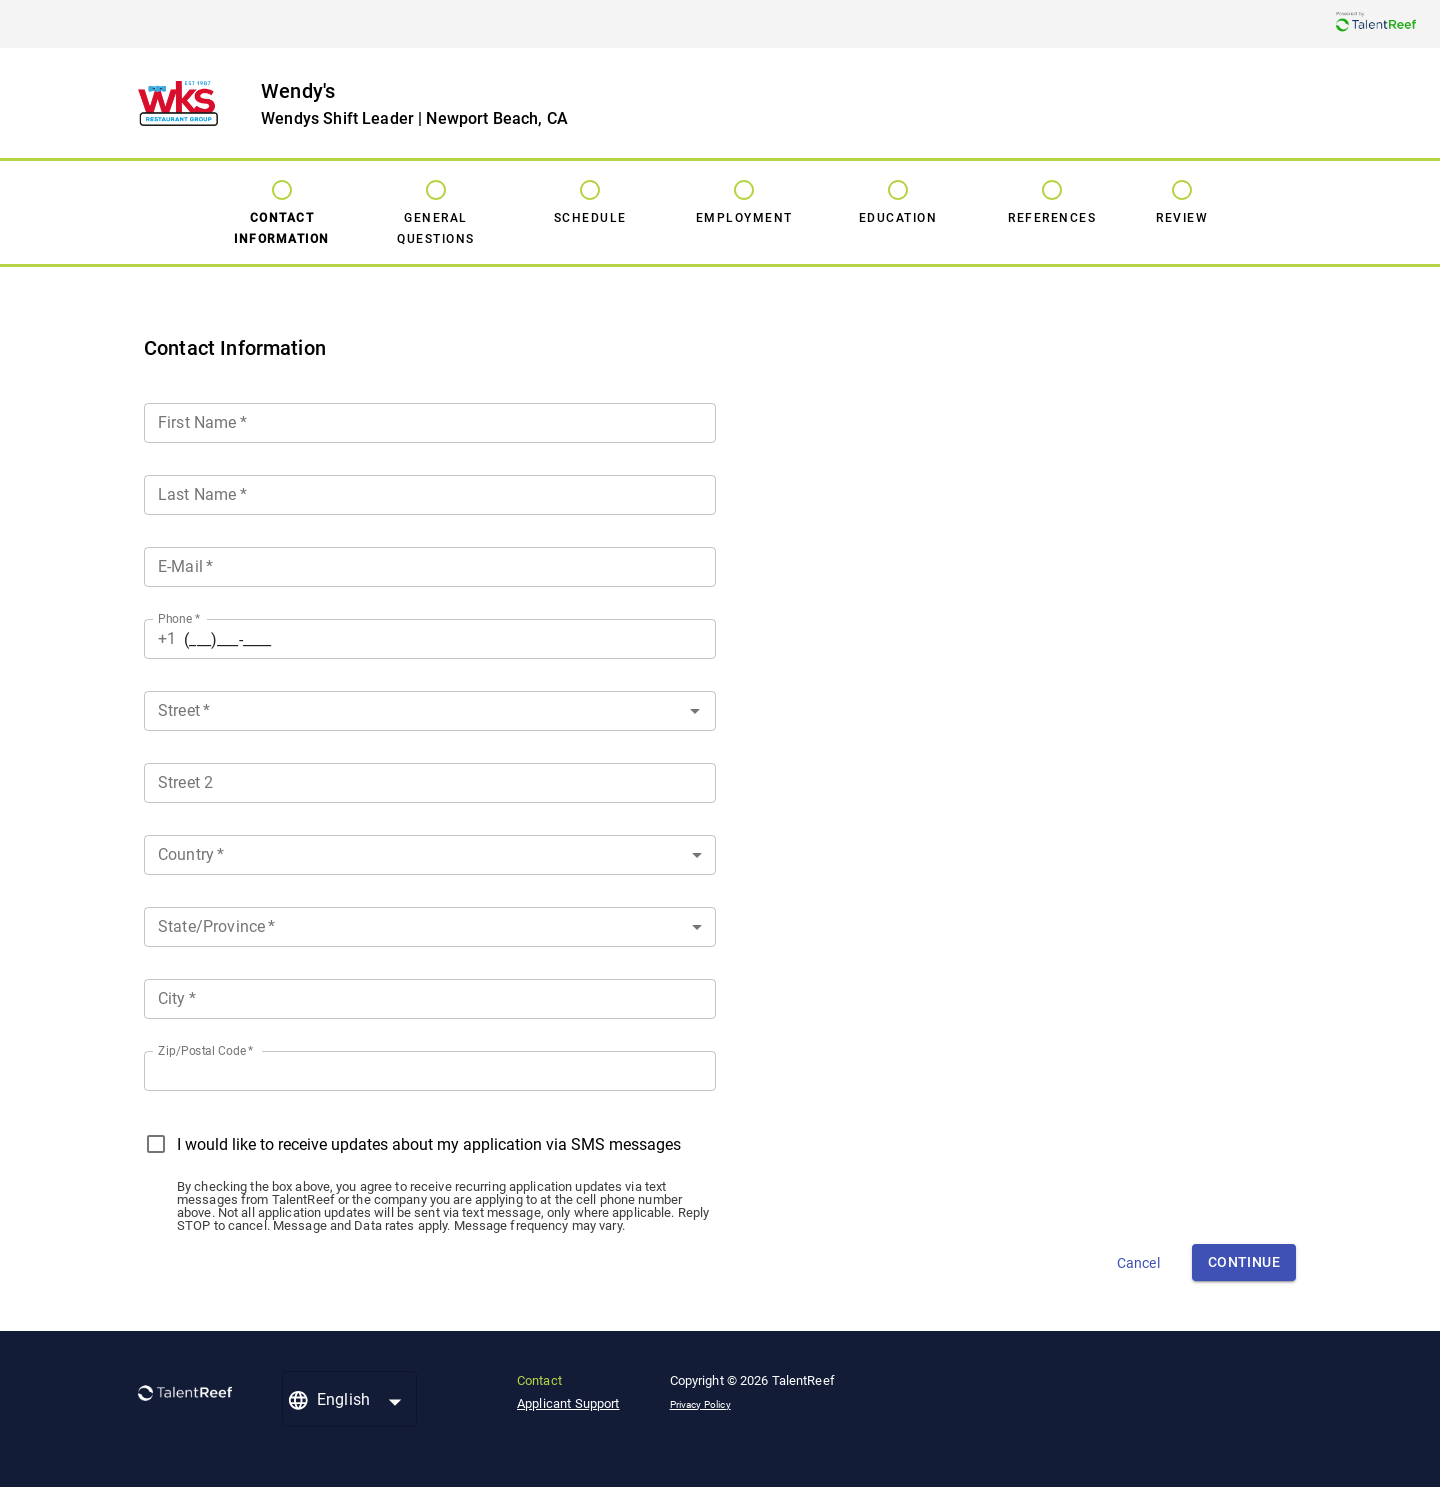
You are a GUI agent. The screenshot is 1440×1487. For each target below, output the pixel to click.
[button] (430, 855)
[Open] (695, 711)
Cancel (1138, 1263)
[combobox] (430, 707)
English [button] (343, 1399)
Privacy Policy (700, 1404)
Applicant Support (568, 1403)
